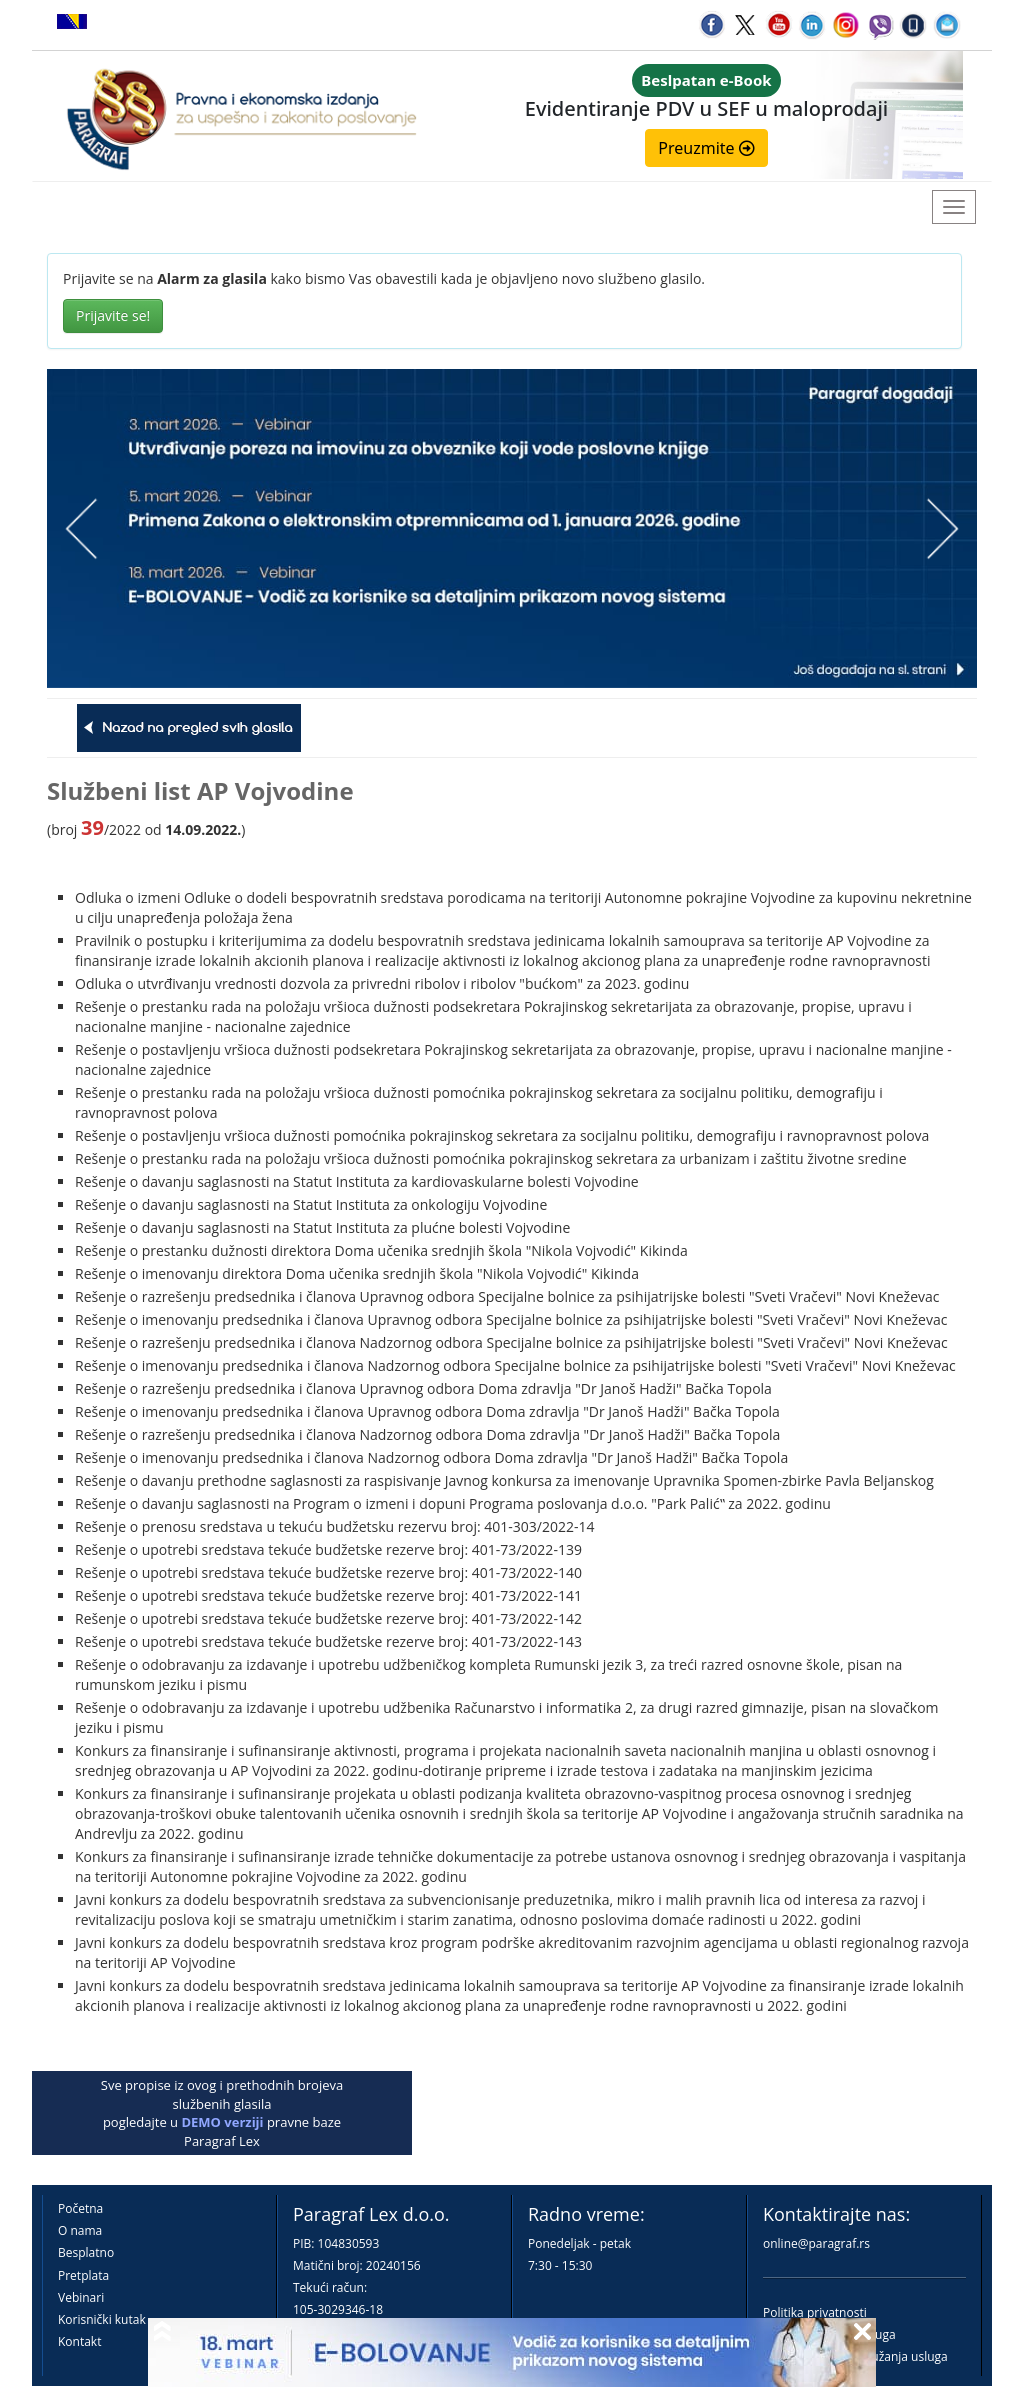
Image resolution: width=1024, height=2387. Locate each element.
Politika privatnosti (815, 2312)
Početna (80, 2208)
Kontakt (79, 2341)
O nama (80, 2230)
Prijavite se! (113, 315)
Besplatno (86, 2252)
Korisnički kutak (102, 2319)
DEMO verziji (222, 2122)
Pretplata (83, 2275)
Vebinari (81, 2297)
